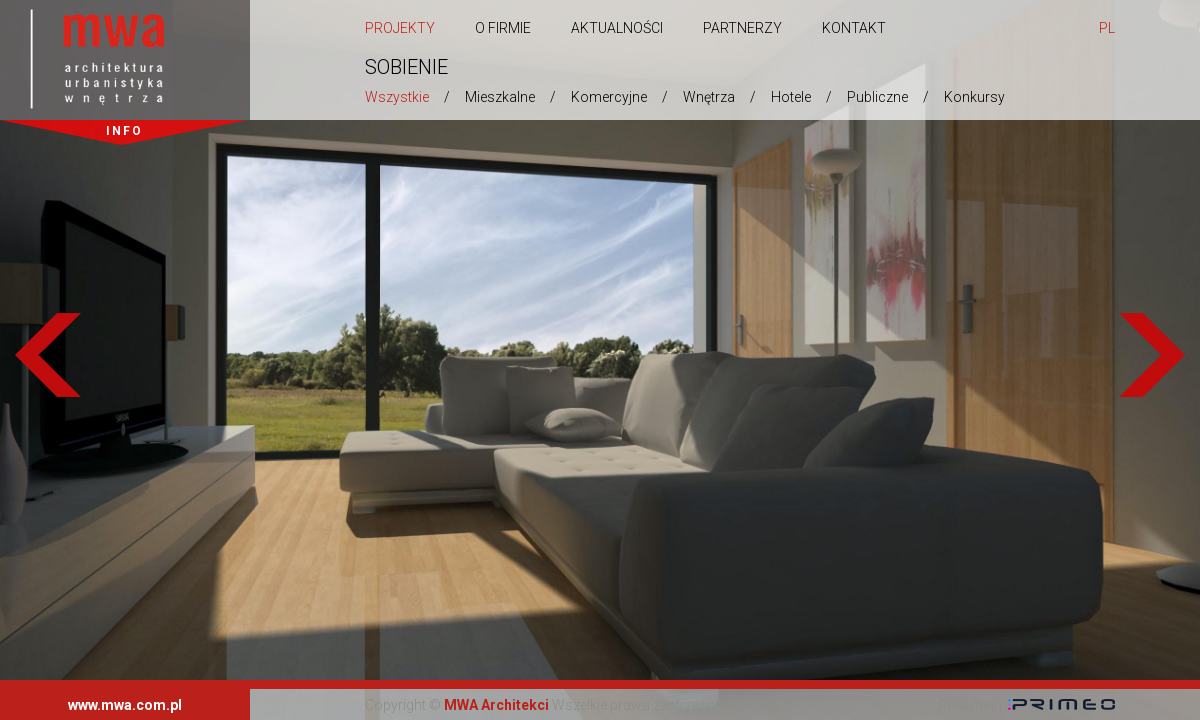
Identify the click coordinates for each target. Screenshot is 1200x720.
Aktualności (617, 28)
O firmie (503, 28)
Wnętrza (709, 97)
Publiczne (877, 97)
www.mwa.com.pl (125, 705)
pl (1107, 28)
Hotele (791, 97)
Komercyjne (609, 97)
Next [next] (1152, 360)
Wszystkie (397, 97)
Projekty (400, 28)
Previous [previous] (48, 360)
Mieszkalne (500, 97)
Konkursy (974, 97)
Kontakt (854, 28)
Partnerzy (742, 28)
